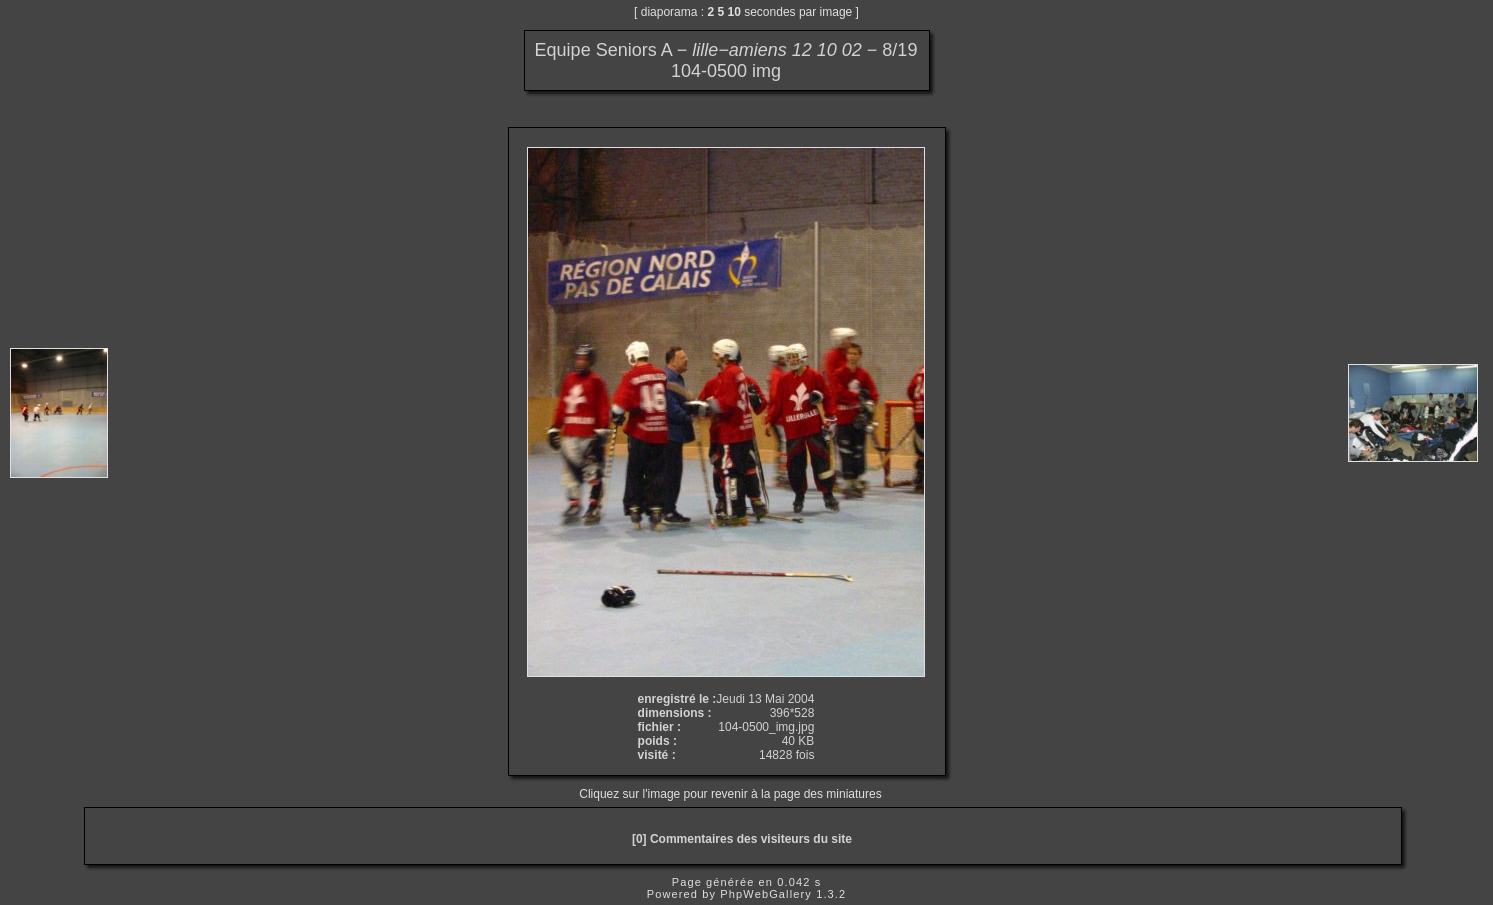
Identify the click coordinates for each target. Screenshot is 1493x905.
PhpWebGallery (766, 894)
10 (734, 12)
